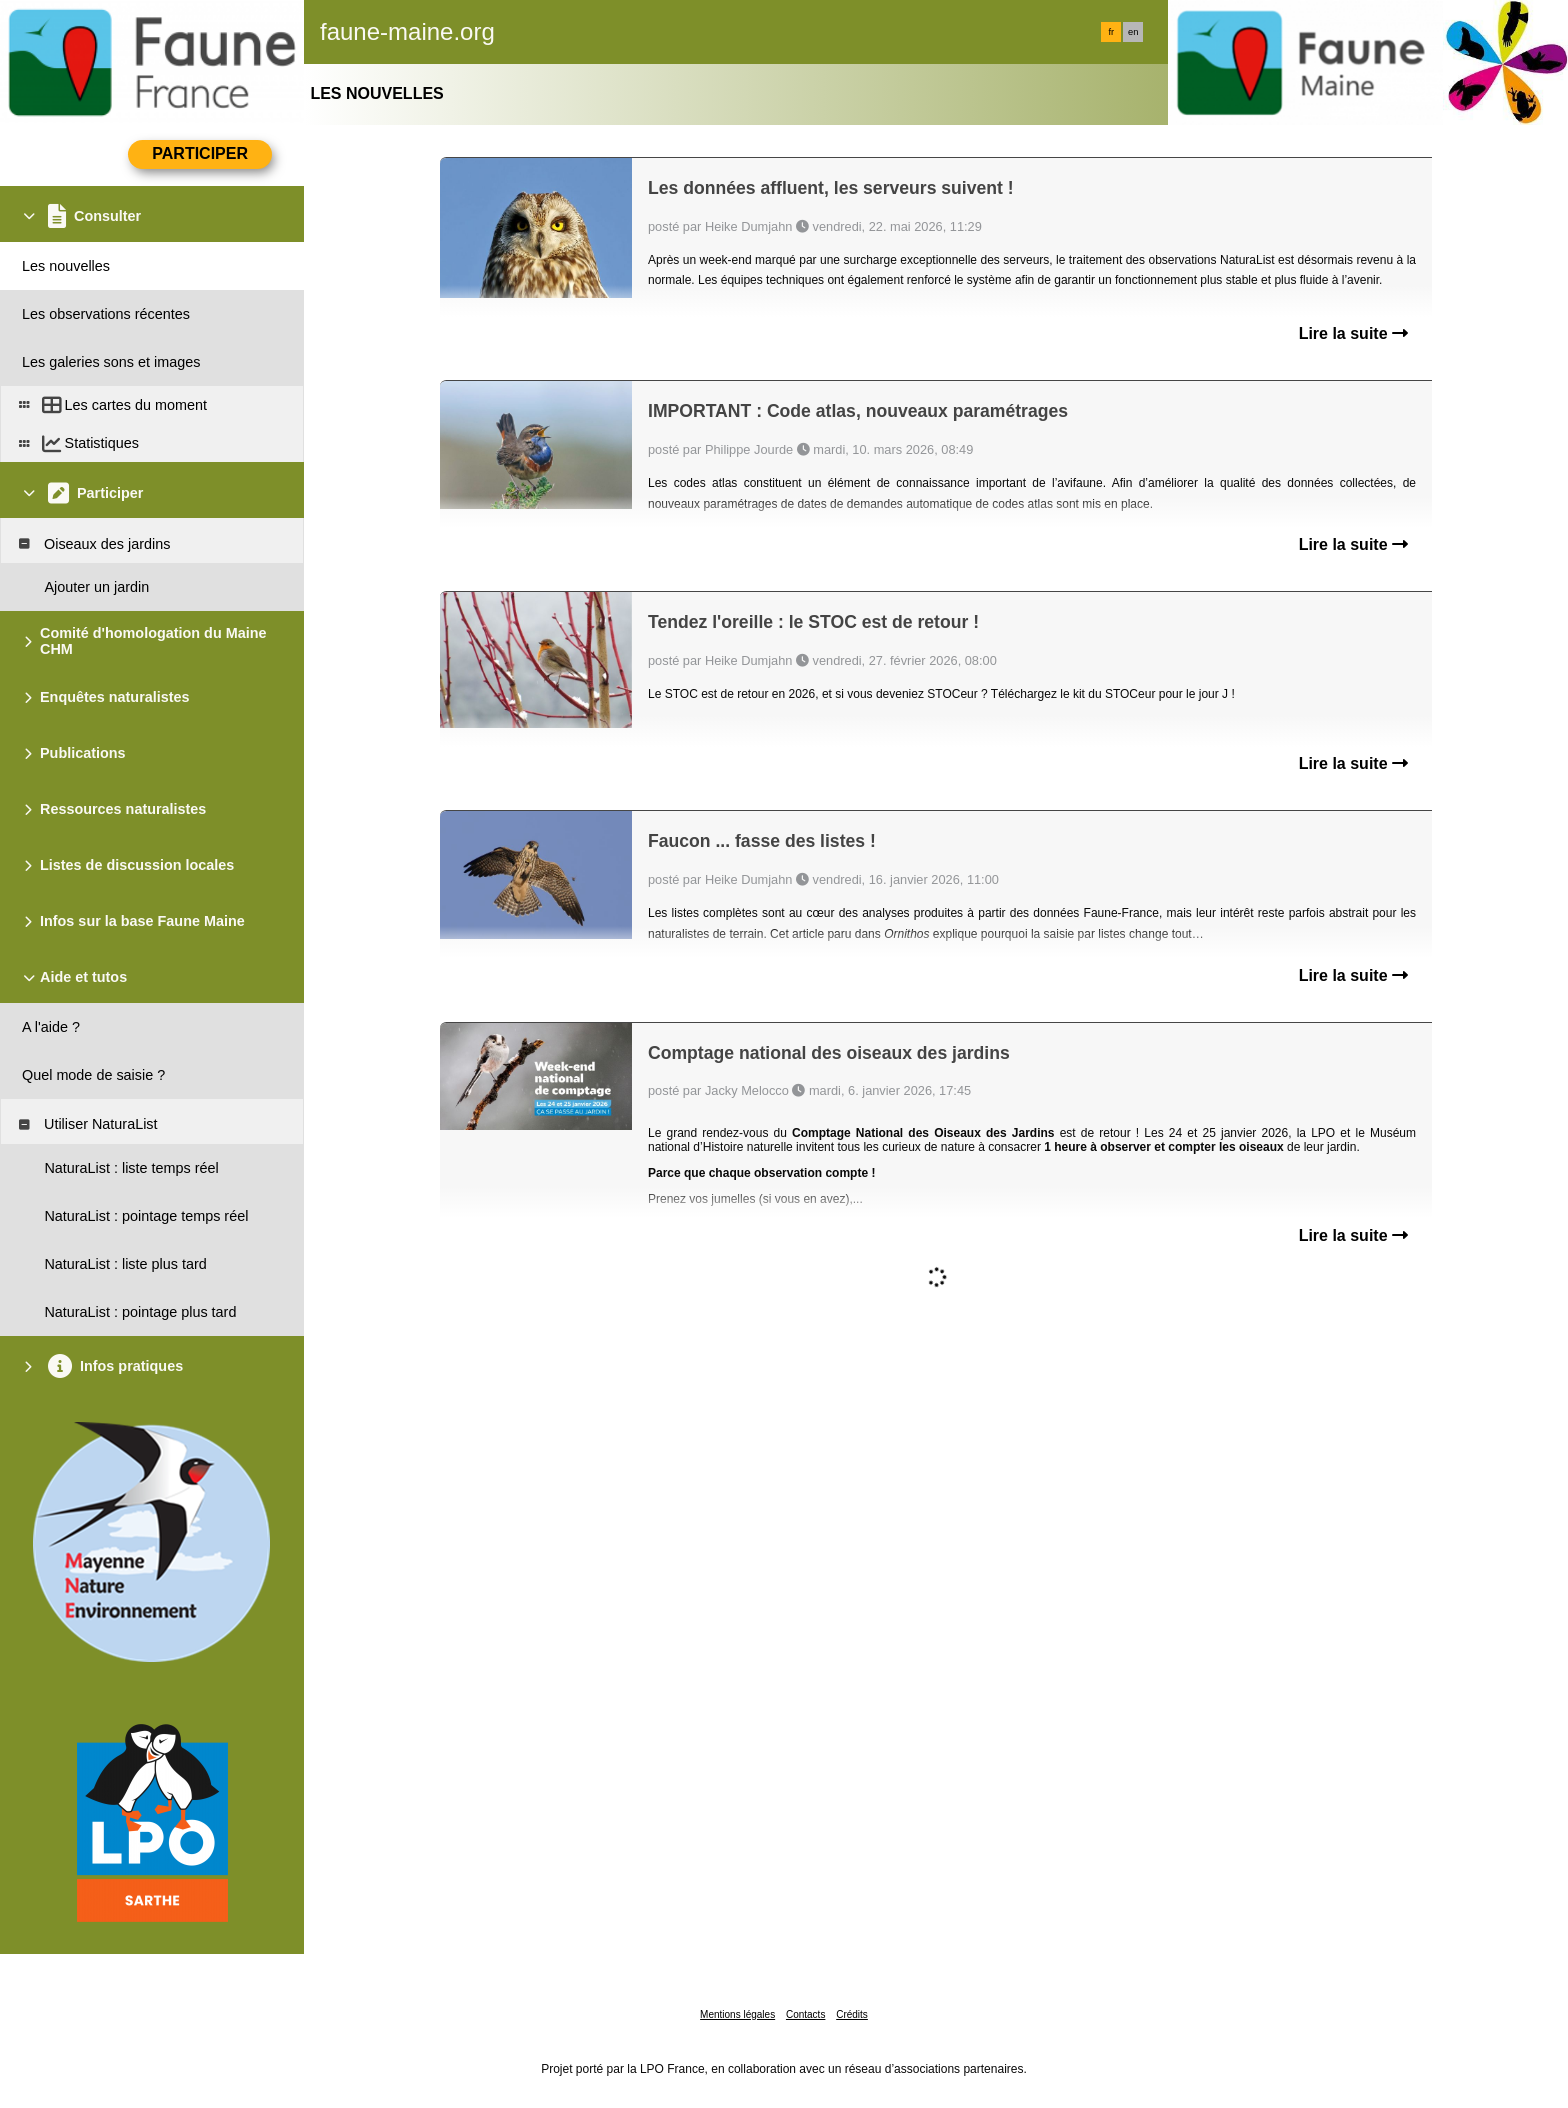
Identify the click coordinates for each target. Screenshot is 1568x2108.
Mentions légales (737, 2014)
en (1133, 32)
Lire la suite (1353, 333)
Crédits (852, 2014)
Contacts (805, 2014)
